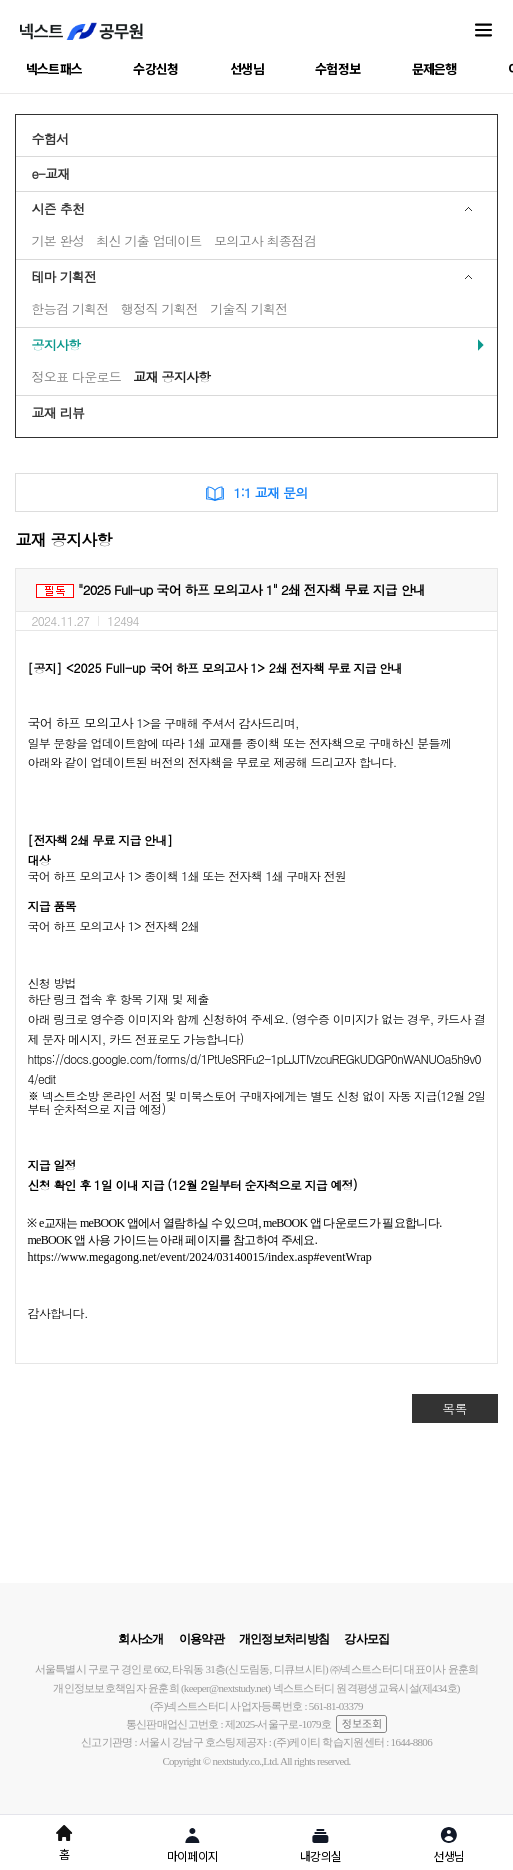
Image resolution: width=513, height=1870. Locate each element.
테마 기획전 (63, 276)
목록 (454, 1408)
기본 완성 (57, 240)
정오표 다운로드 (76, 376)
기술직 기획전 (248, 308)
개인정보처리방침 (284, 1639)
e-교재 (50, 173)
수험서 (49, 138)
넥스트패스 (54, 68)
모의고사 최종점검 (265, 240)
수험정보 (337, 68)
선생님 (247, 68)
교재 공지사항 (171, 376)
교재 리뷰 (57, 412)
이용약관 (201, 1639)
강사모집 (366, 1639)
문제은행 (434, 68)
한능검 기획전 (69, 308)
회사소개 (140, 1639)
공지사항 (55, 344)
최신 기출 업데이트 (149, 240)
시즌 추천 (57, 208)
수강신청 (155, 68)
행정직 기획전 (159, 308)
